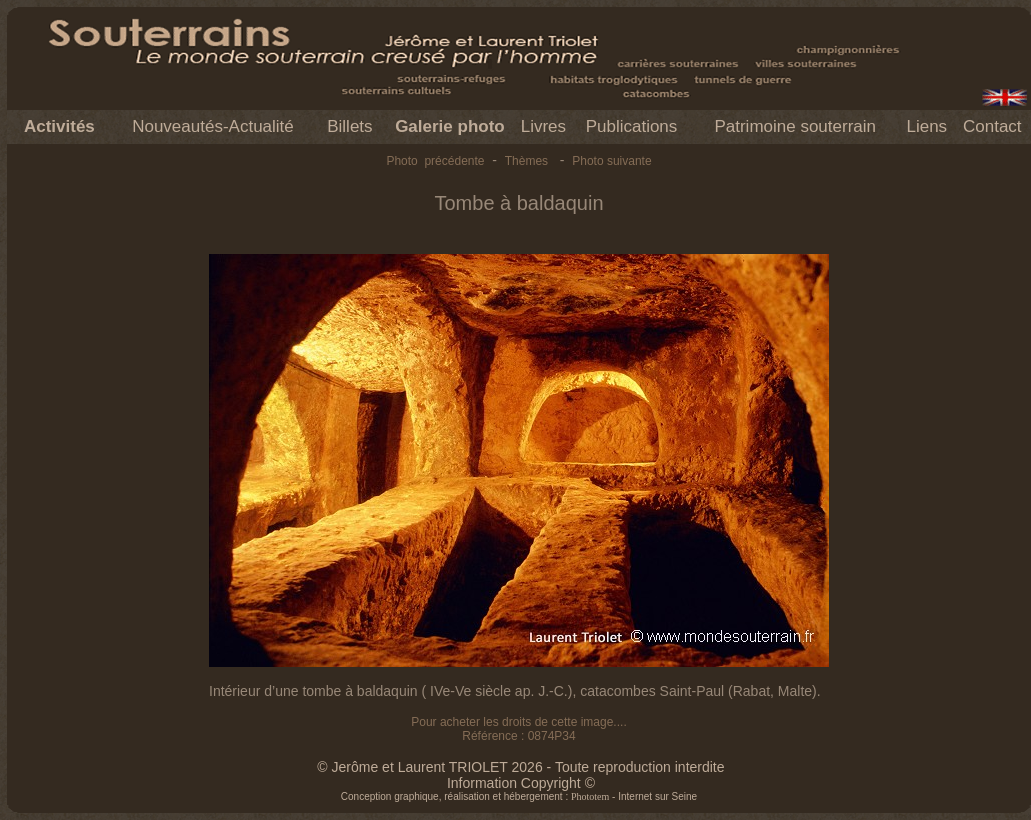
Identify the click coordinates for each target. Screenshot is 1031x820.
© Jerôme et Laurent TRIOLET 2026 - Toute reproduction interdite (520, 767)
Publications (632, 126)
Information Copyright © (521, 783)
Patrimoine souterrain (795, 126)
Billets (349, 126)
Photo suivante (611, 161)
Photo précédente (435, 161)
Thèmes (526, 161)
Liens (926, 126)
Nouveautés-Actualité (213, 126)
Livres (543, 126)
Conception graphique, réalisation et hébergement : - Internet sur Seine (519, 796)
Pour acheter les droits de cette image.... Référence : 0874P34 (518, 729)
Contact (992, 126)
